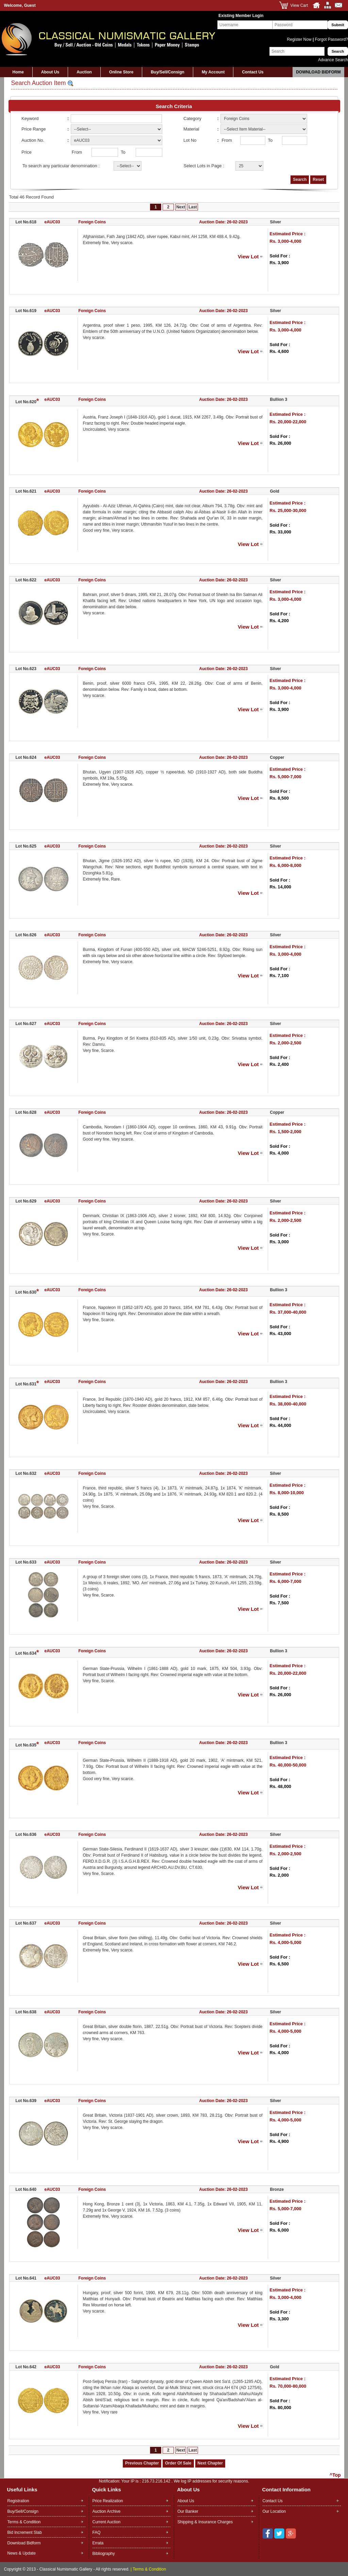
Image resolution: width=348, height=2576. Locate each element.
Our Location (274, 2511)
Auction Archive (107, 2511)
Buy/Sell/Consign (167, 72)
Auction (84, 72)
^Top (335, 2475)
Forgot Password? (331, 39)
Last (192, 207)
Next (180, 207)
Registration (18, 2500)
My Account (213, 72)
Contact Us (252, 72)
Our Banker (188, 2511)
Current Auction (107, 2522)
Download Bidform (318, 72)
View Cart (299, 5)
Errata (98, 2543)
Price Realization (108, 2500)
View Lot (248, 256)
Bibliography (104, 2553)
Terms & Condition (24, 2522)
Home (18, 72)
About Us (50, 72)
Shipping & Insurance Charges (205, 2522)
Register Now (300, 39)
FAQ (97, 2532)
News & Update (21, 2553)
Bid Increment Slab (24, 2532)
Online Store (121, 72)
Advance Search (333, 59)
